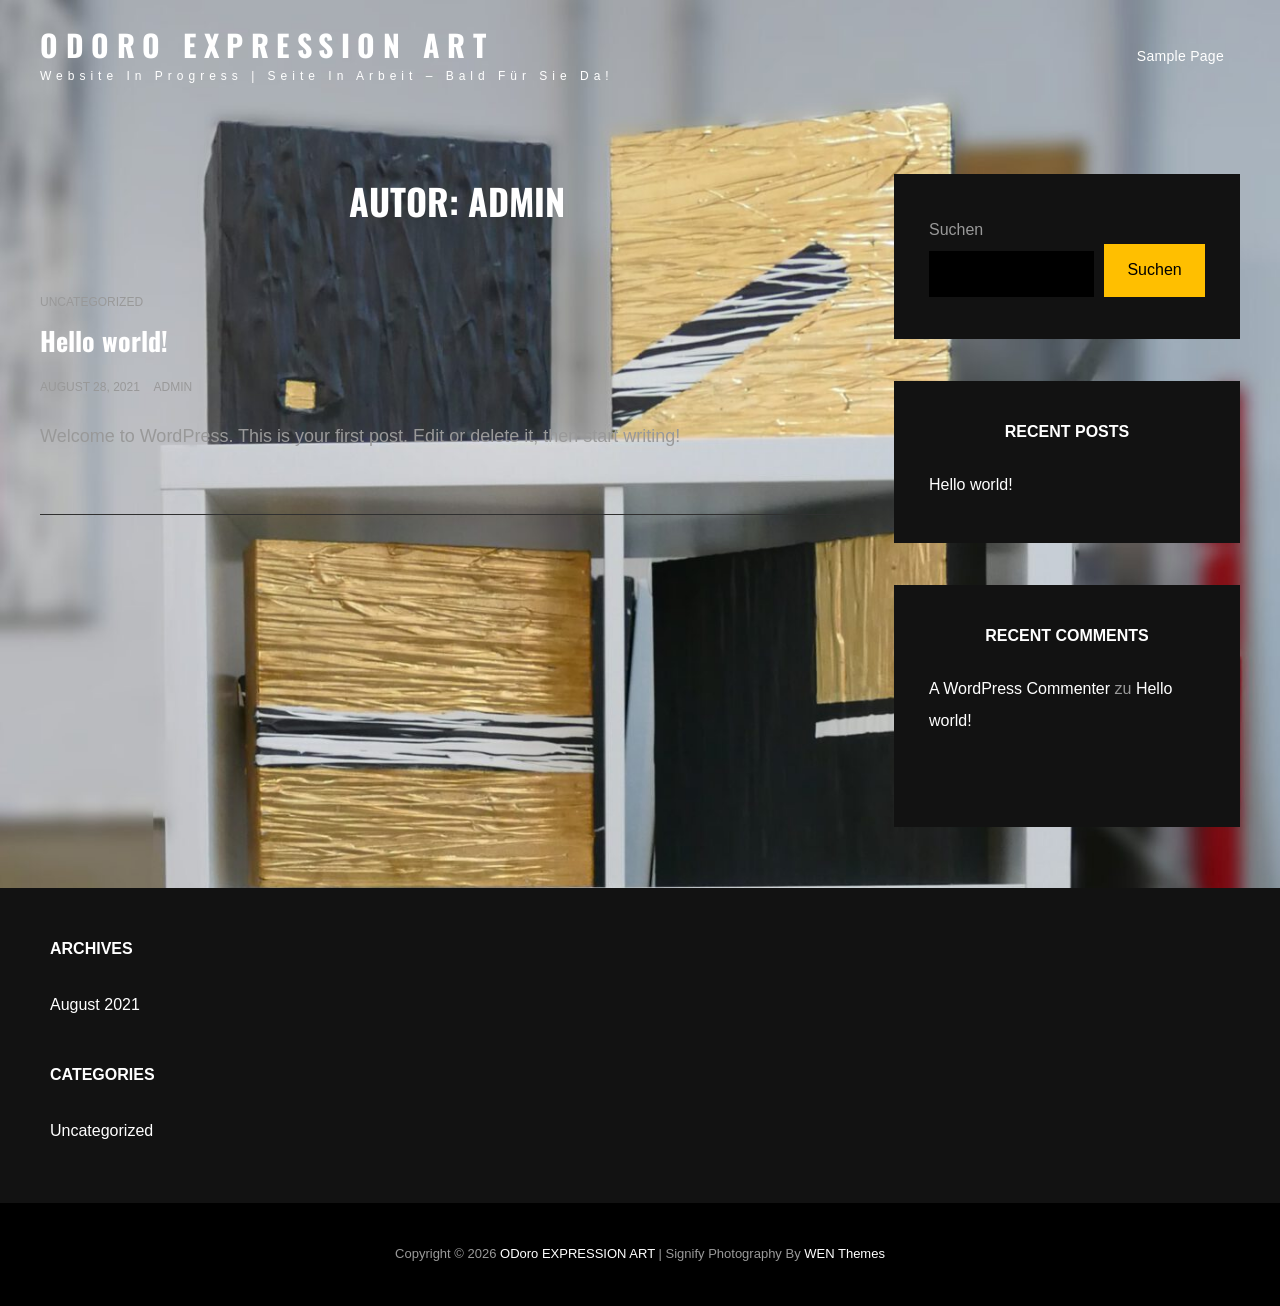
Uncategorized (91, 302)
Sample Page (1180, 56)
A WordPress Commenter (1019, 688)
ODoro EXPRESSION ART (266, 44)
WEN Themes (844, 1253)
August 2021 (95, 1004)
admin (172, 387)
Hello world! (104, 340)
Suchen (956, 229)
